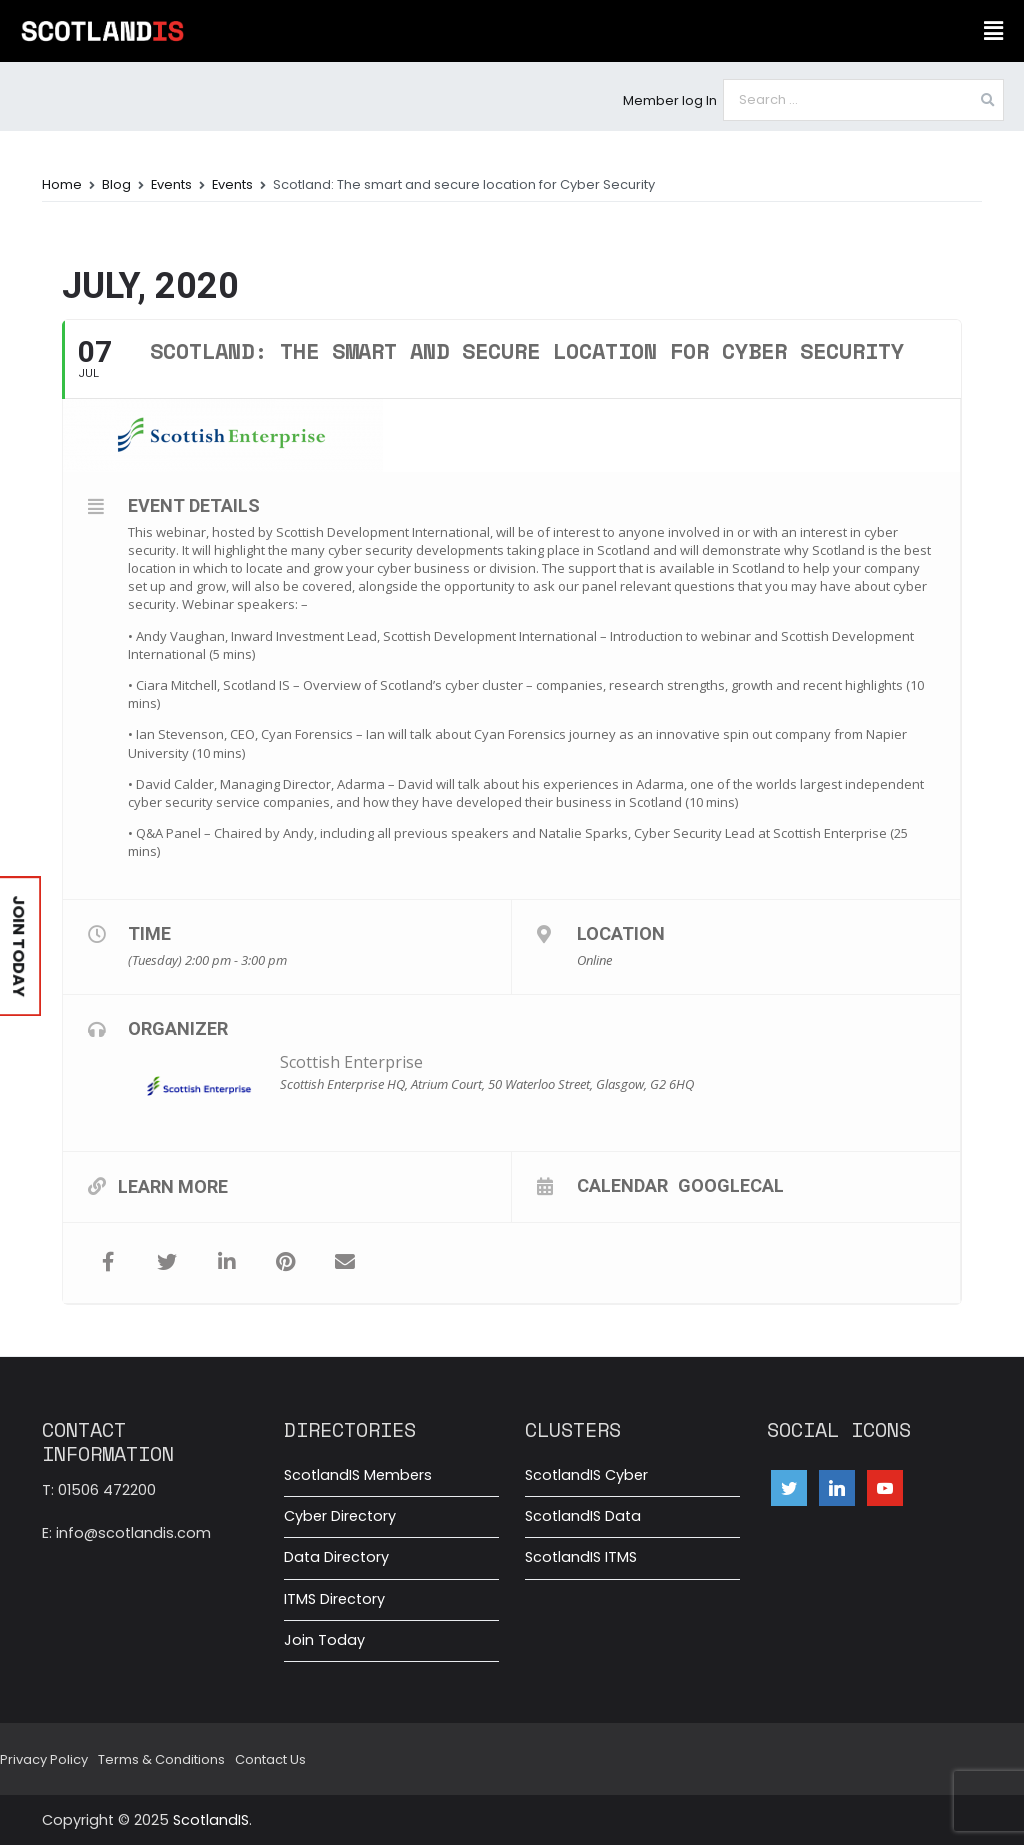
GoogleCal (731, 1185)
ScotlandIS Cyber (586, 1475)
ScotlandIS (211, 1820)
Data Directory (336, 1557)
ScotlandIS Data (583, 1516)
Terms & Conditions (161, 1759)
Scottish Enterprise (351, 1062)
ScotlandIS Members (358, 1475)
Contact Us (270, 1759)
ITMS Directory (334, 1599)
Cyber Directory (340, 1516)
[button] (993, 31)
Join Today (324, 1640)
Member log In (670, 100)
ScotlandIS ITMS (581, 1557)
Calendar (622, 1185)
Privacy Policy (44, 1759)
